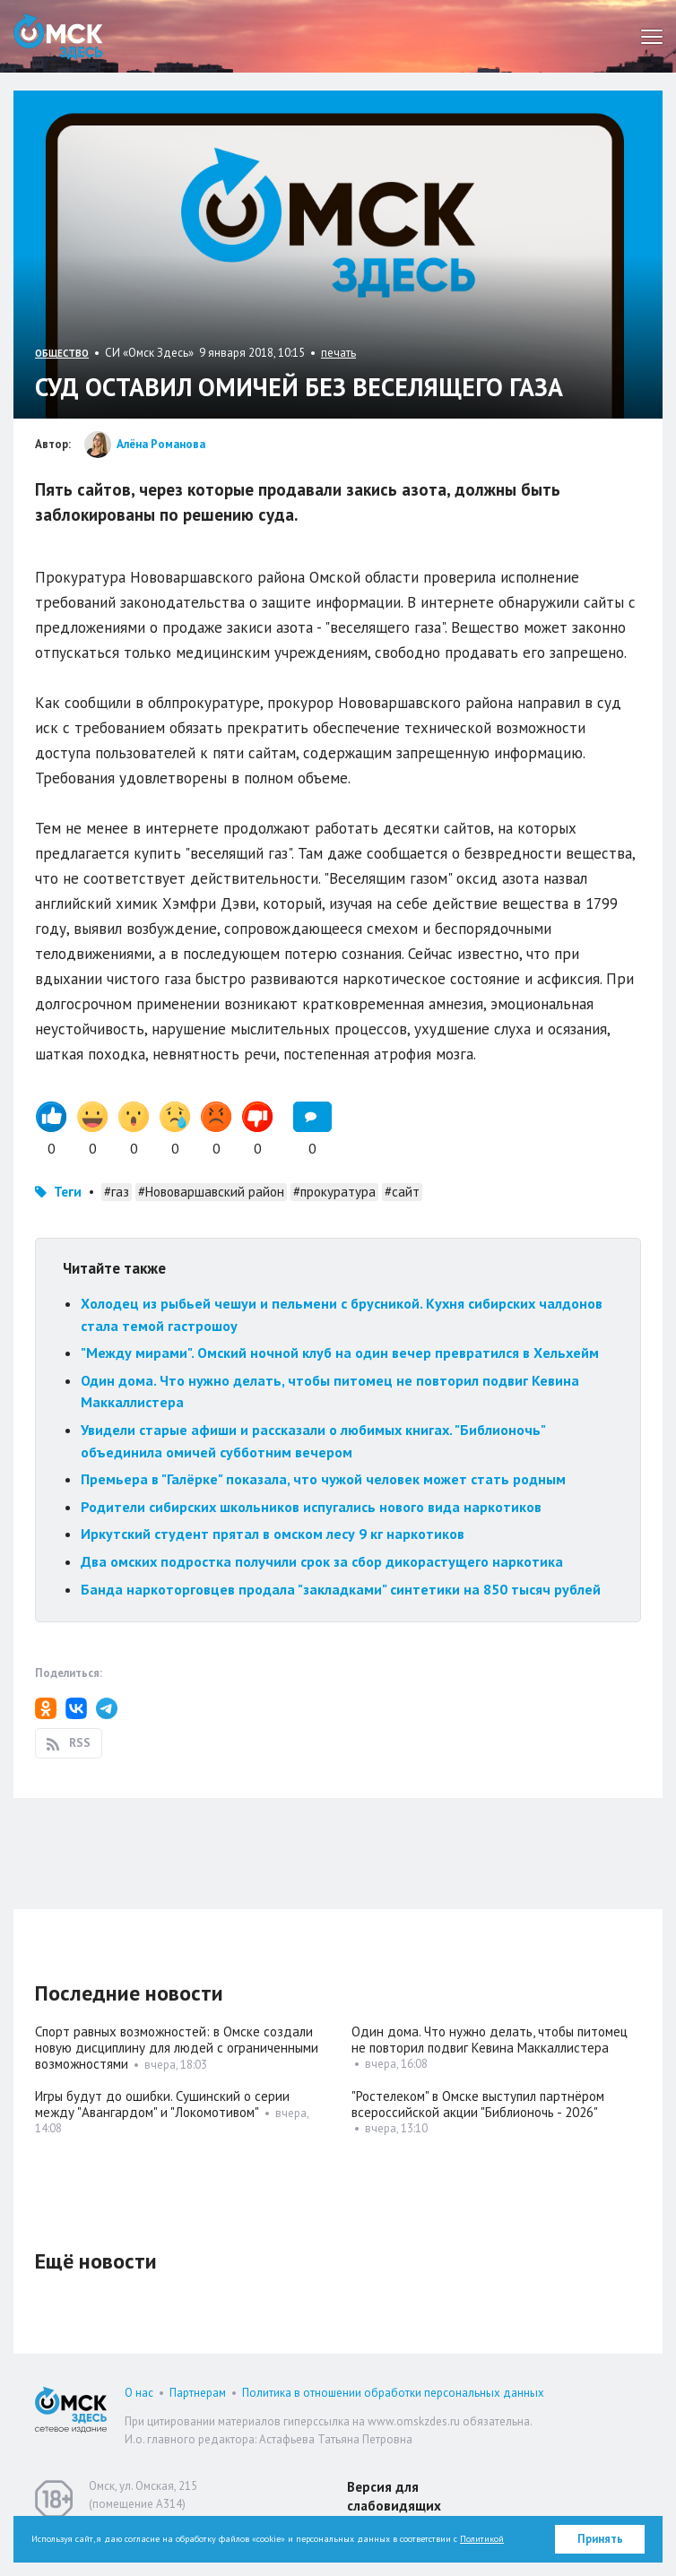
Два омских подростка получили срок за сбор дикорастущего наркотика (322, 1561)
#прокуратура (334, 1191)
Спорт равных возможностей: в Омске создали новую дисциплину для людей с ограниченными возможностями (176, 2047)
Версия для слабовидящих (394, 2496)
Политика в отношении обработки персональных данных (393, 2392)
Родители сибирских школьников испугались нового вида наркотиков (311, 1507)
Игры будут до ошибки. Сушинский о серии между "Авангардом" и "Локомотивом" (162, 2104)
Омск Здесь (58, 36)
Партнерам (197, 2392)
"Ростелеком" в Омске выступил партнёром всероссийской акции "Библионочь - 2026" (477, 2104)
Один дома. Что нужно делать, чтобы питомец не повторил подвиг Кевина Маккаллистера (489, 2039)
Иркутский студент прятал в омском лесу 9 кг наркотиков (272, 1534)
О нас (139, 2392)
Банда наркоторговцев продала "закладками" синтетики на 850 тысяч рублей (341, 1589)
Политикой (482, 2539)
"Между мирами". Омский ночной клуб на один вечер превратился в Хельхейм (340, 1352)
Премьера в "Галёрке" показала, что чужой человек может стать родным (323, 1479)
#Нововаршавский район (211, 1191)
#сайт (402, 1191)
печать (338, 352)
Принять (600, 2538)
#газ (116, 1191)
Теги (68, 1191)
